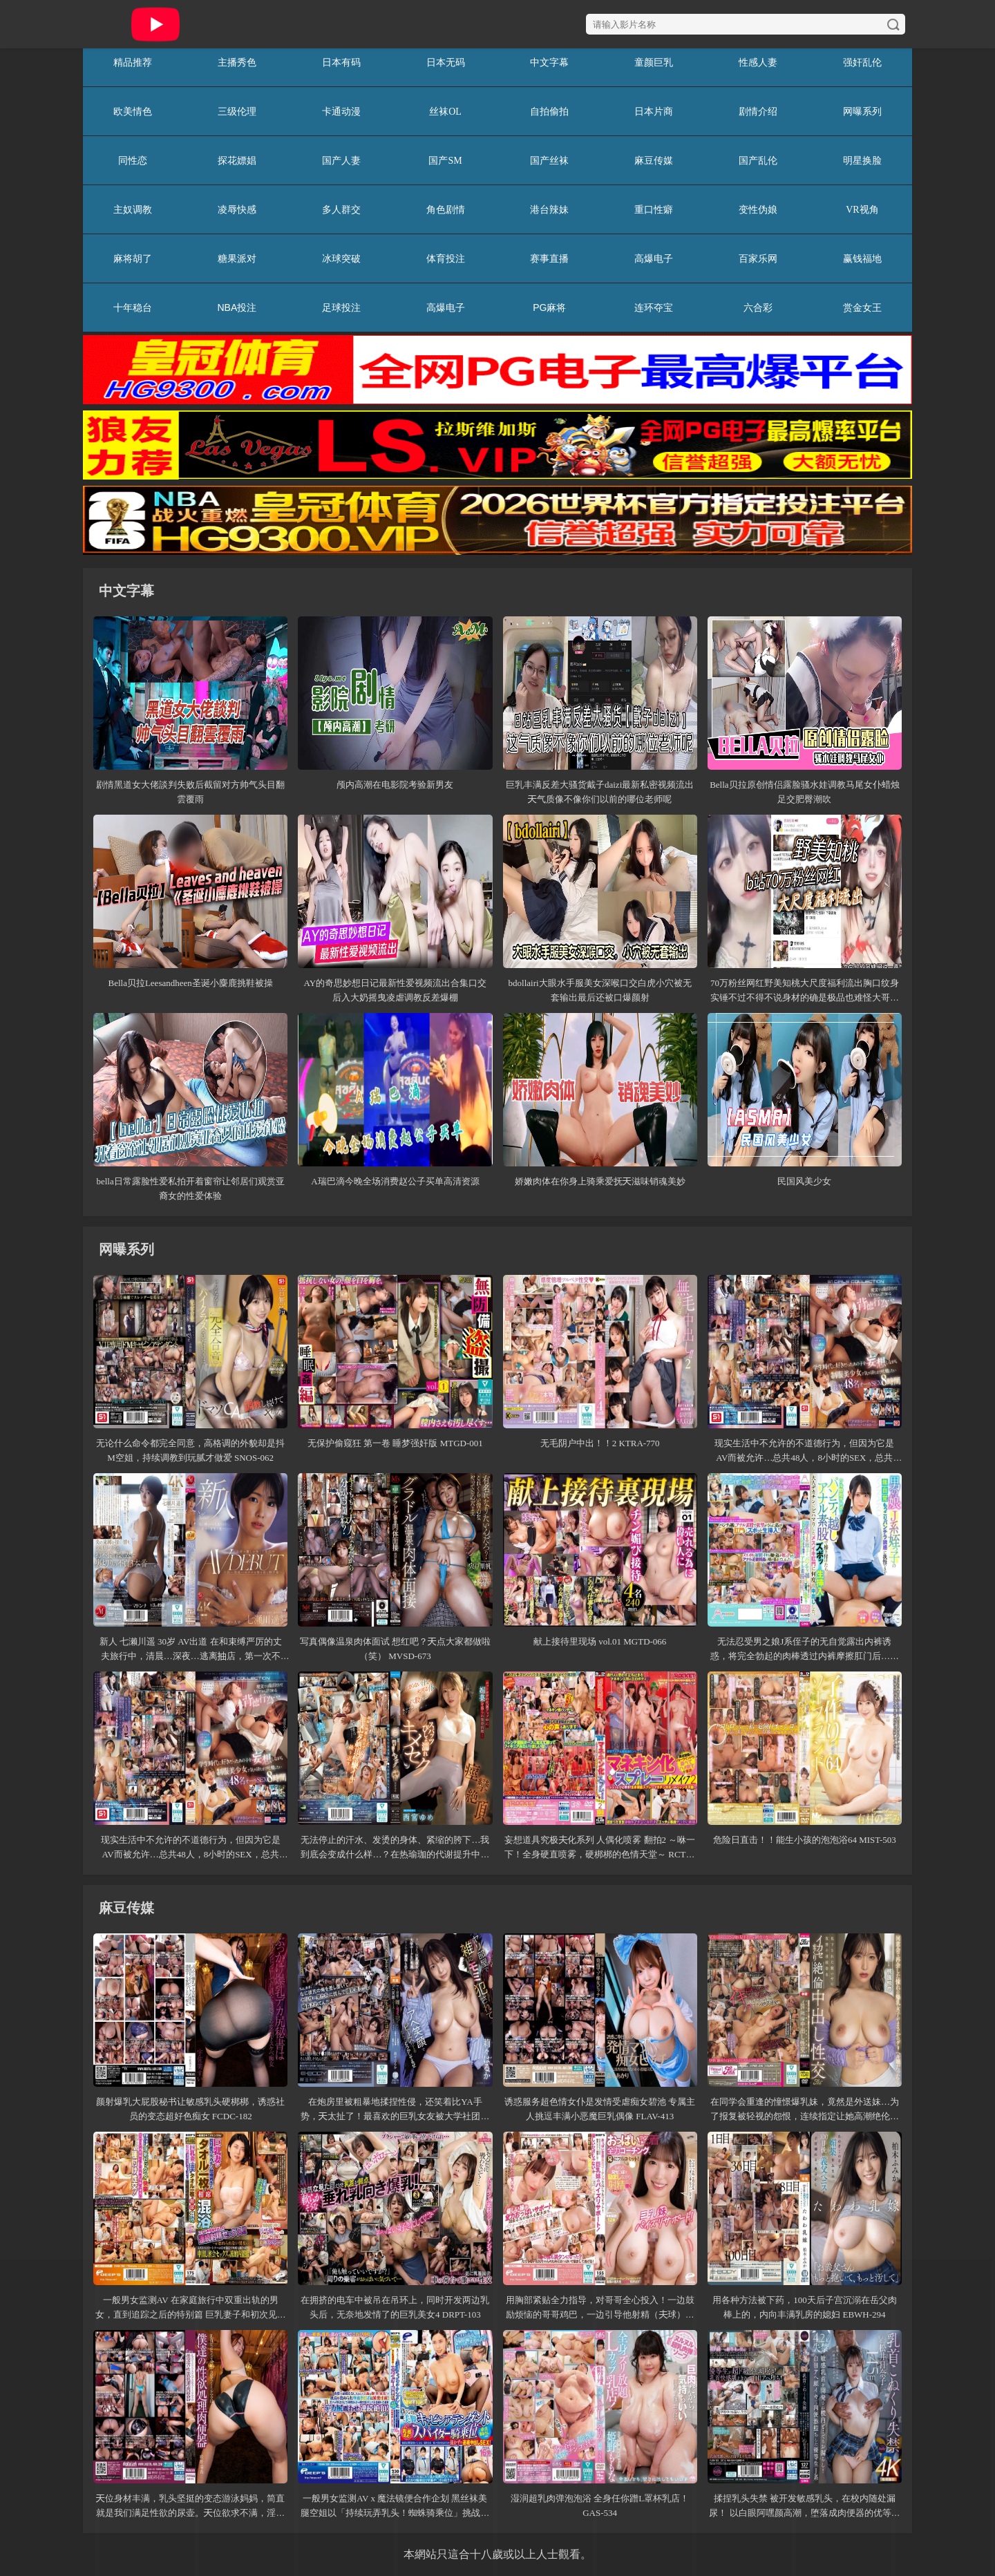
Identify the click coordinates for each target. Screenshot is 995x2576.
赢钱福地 (862, 258)
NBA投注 (236, 307)
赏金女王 (862, 307)
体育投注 (445, 258)
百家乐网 (758, 258)
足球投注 (341, 307)
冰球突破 (341, 258)
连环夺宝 (653, 307)
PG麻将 (549, 307)
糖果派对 (237, 258)
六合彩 (758, 307)
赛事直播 (549, 258)
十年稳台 (132, 307)
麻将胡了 (132, 258)
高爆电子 (653, 258)
